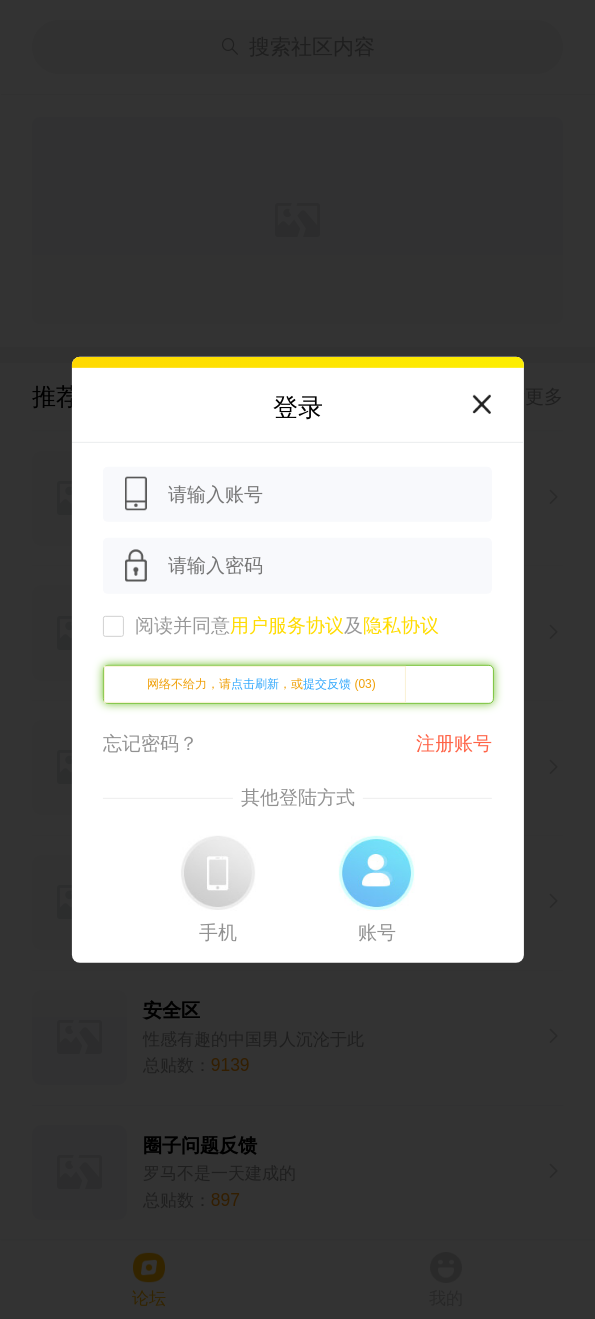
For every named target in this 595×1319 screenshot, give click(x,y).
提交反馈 (327, 684)
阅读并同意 (287, 625)
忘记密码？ (150, 743)
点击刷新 (255, 684)
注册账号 (454, 743)
